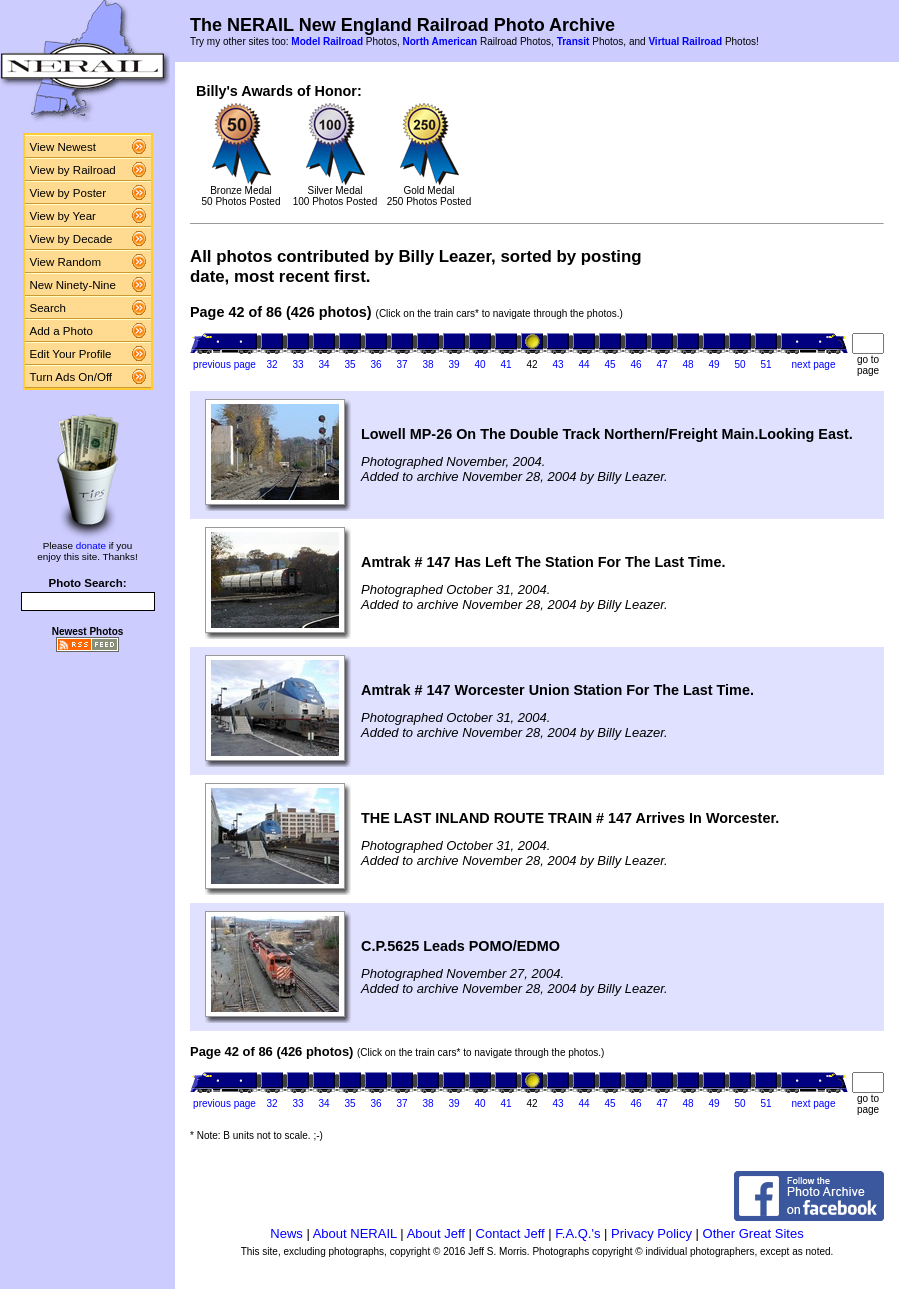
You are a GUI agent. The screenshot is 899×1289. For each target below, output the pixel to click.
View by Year (63, 216)
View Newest (63, 147)
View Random (65, 262)
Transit (573, 41)
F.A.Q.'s (577, 1233)
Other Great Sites (753, 1233)
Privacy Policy (651, 1233)
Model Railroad (327, 41)
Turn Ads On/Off (71, 377)
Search (48, 308)
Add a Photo (61, 331)
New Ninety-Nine (73, 285)
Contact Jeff (510, 1233)
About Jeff (436, 1233)
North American (439, 41)
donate (91, 545)
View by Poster (68, 193)
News (286, 1233)
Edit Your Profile (71, 354)
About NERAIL (355, 1233)
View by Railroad (73, 170)
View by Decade (71, 239)
